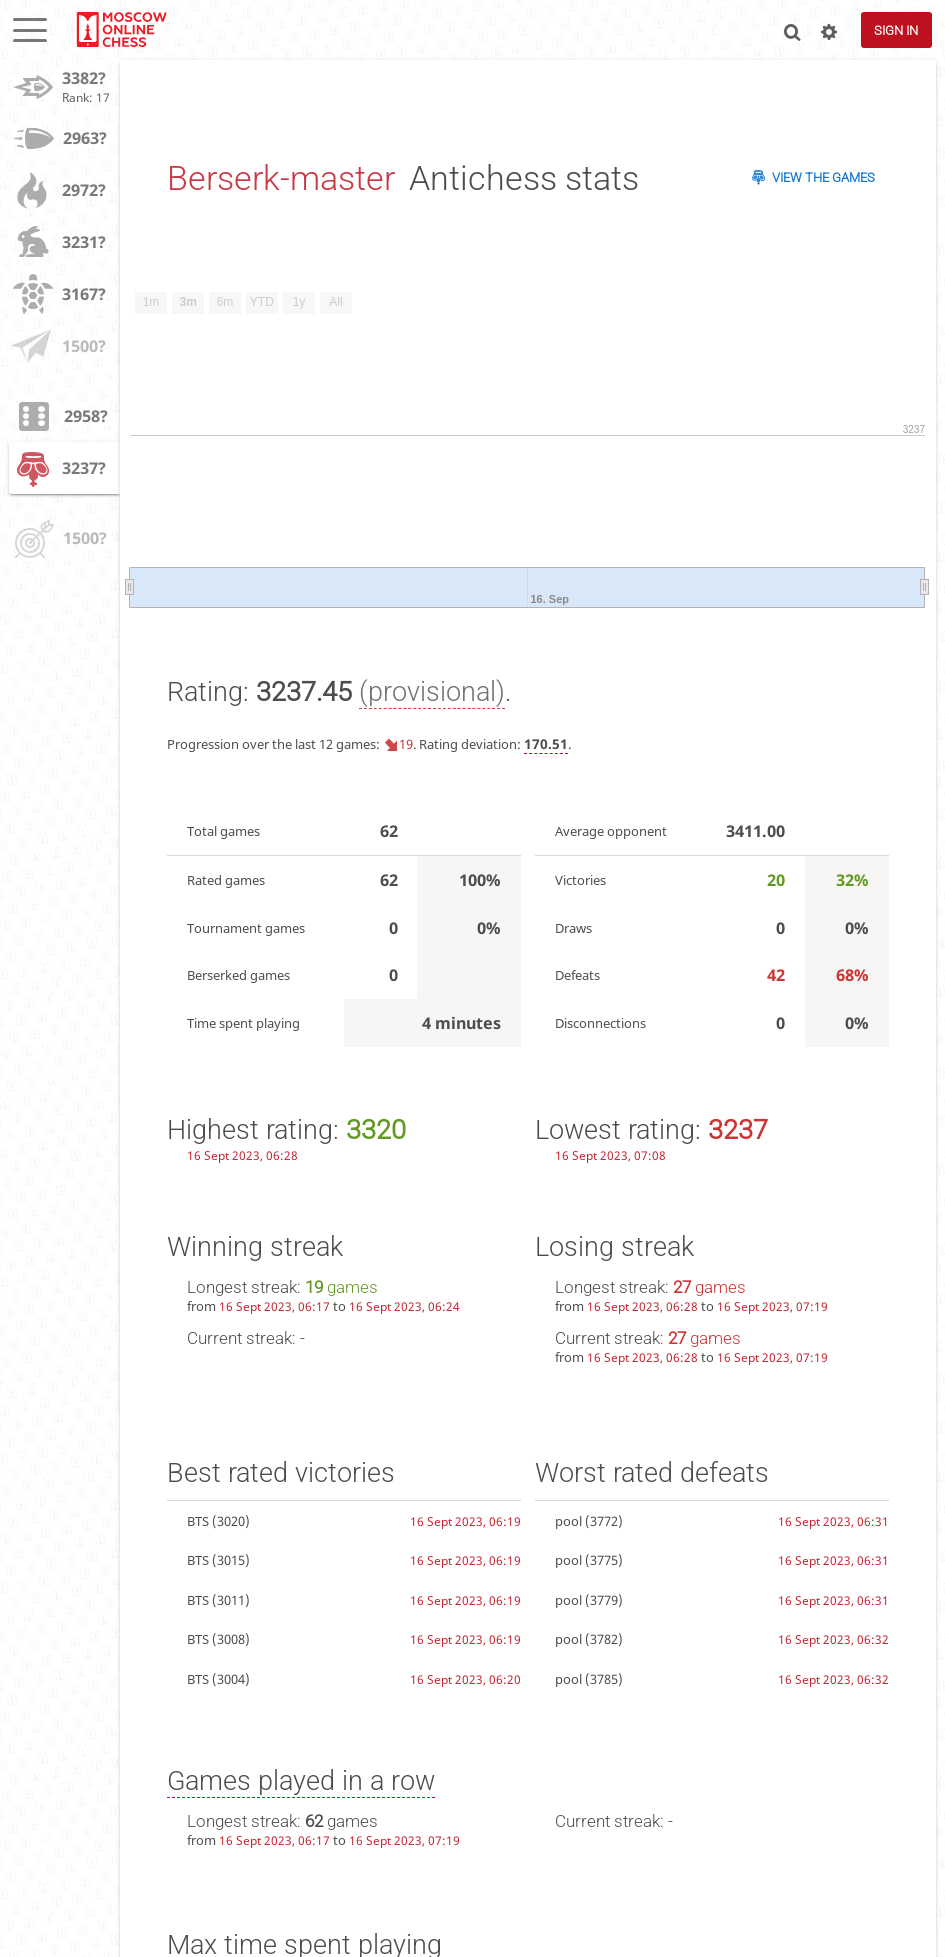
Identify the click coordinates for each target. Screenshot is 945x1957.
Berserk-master (281, 178)
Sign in (896, 30)
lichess (120, 30)
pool (568, 1521)
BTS (198, 1521)
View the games (823, 177)
